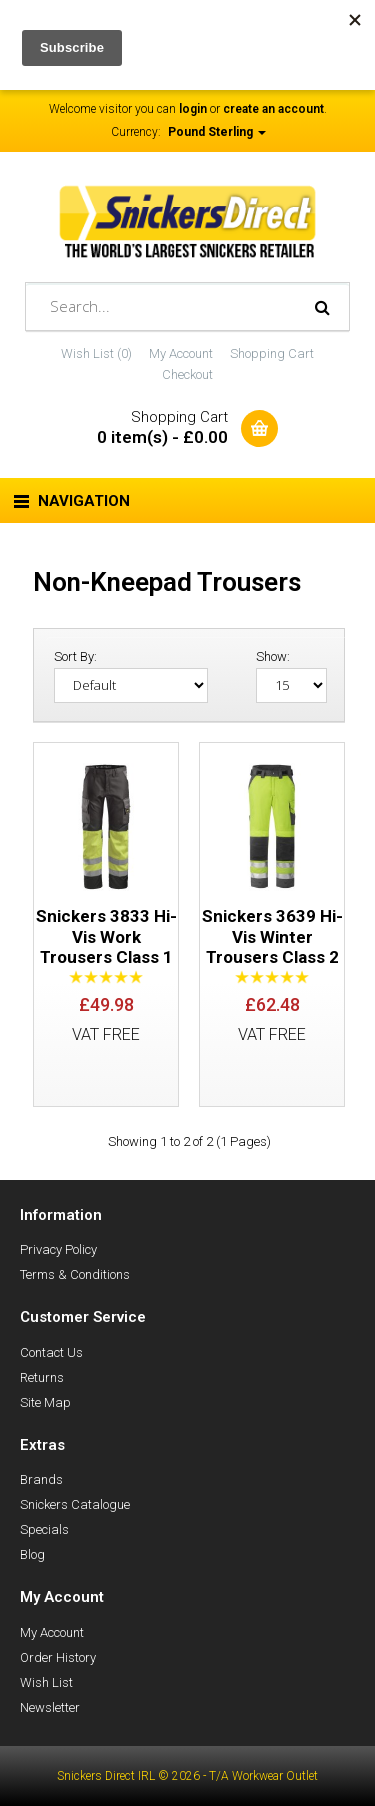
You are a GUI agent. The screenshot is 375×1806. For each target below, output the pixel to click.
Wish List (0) (96, 353)
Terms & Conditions (75, 1274)
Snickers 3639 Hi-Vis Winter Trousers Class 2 (272, 937)
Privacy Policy (58, 1249)
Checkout (187, 374)
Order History (58, 1657)
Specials (44, 1529)
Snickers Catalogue (75, 1504)
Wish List (46, 1682)
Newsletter (50, 1707)
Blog (32, 1554)
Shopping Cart (272, 353)
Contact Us (51, 1352)
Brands (41, 1479)
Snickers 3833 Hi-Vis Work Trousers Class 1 (106, 937)
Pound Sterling (217, 132)
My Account (181, 353)
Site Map (45, 1402)
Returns (42, 1377)
